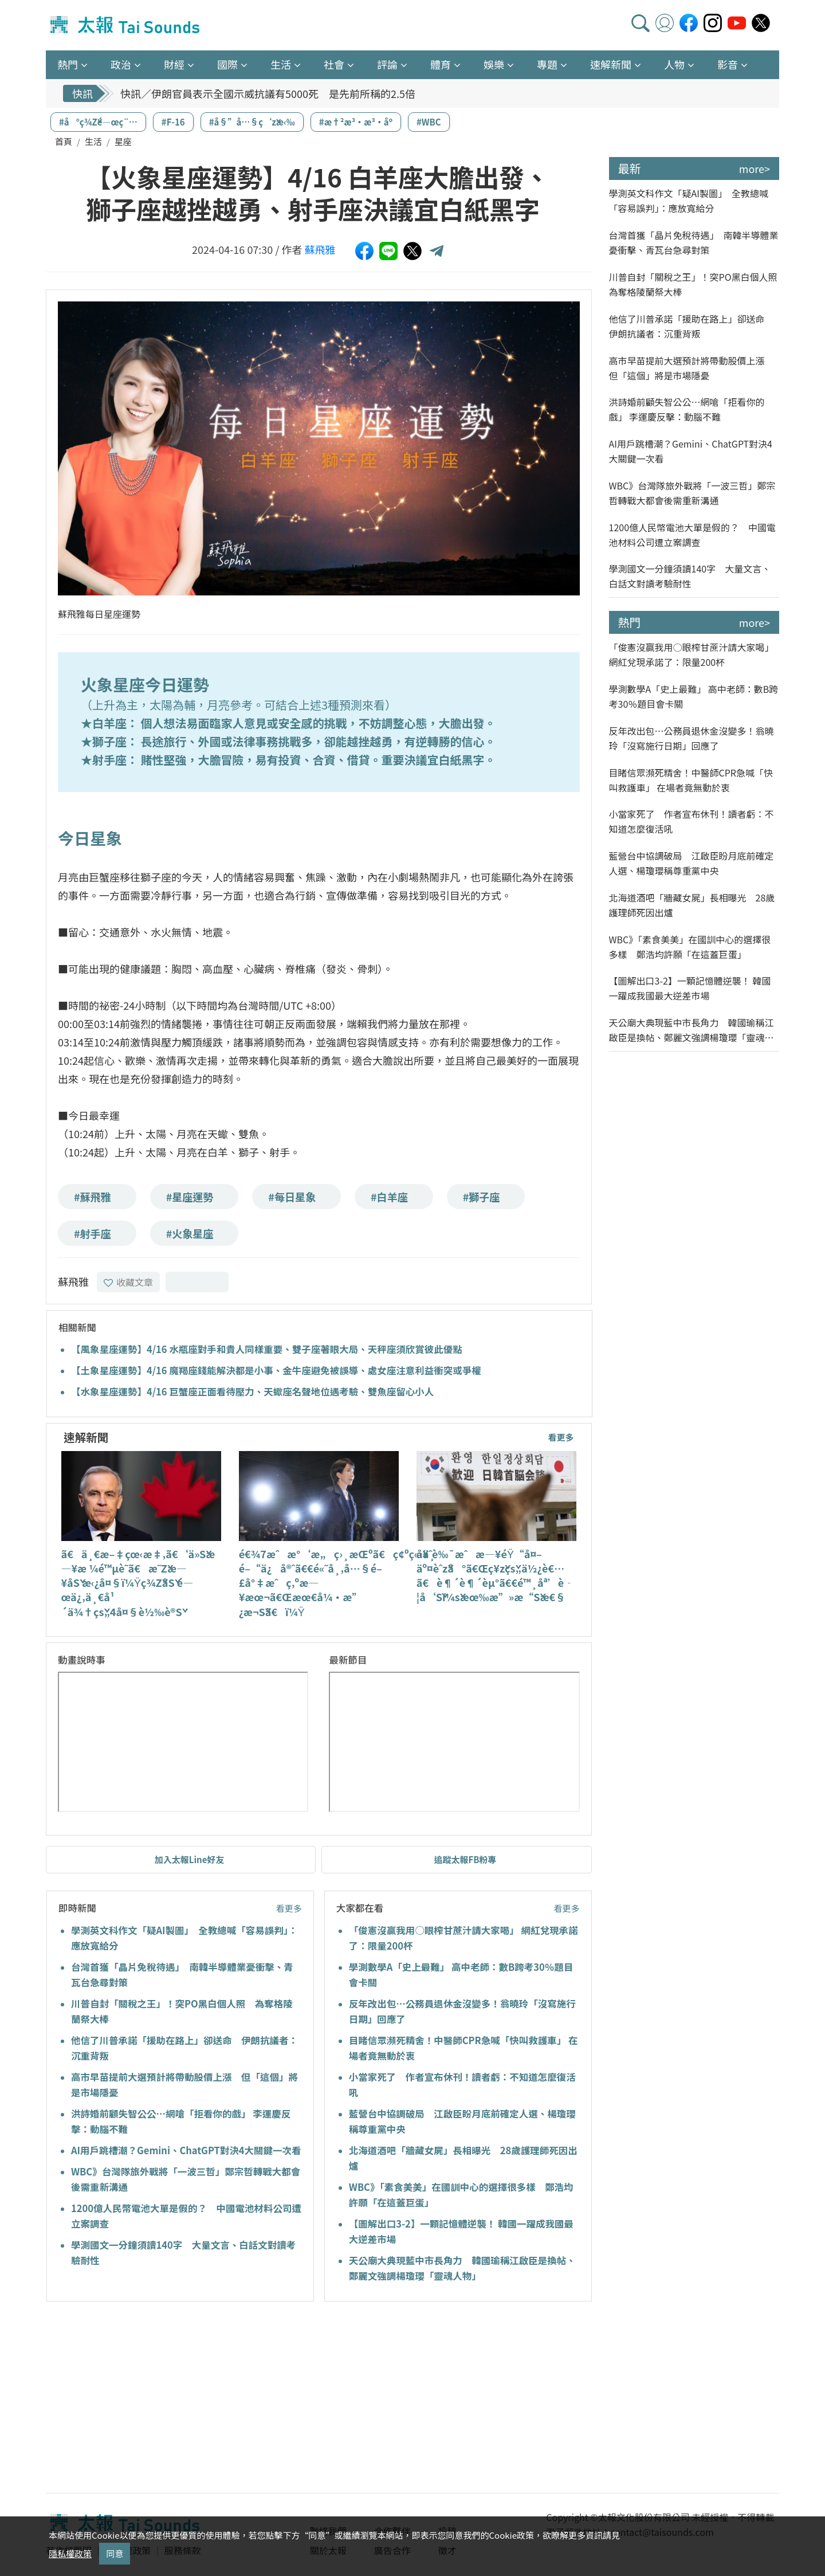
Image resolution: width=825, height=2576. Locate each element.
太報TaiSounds (126, 25)
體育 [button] (440, 64)
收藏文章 (128, 1282)
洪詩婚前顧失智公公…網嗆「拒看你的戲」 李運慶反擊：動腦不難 (687, 409)
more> (754, 168)
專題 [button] (547, 64)
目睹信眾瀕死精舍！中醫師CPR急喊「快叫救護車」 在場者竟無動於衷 (691, 780)
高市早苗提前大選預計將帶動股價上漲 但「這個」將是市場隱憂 (691, 368)
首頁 (63, 141)
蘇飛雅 (320, 249)
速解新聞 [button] (610, 64)
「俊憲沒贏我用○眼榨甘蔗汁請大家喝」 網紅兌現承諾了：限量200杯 (691, 654)
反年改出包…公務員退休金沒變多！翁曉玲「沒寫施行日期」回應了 (691, 738)
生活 (93, 141)
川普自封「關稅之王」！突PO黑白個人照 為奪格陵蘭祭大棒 (694, 284)
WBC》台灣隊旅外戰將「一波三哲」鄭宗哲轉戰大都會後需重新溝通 (692, 493)
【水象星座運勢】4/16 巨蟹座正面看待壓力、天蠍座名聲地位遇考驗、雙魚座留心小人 (252, 1391)
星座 (123, 141)
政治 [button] (121, 64)
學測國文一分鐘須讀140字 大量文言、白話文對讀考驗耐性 (690, 576)
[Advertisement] (150, 2399)
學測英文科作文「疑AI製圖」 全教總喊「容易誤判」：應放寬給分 (688, 200)
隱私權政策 (70, 2553)
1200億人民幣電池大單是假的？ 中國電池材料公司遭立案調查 (692, 534)
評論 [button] (387, 64)
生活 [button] (280, 64)
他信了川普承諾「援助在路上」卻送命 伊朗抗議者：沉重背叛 (691, 326)
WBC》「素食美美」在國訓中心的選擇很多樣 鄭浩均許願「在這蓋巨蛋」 (690, 946)
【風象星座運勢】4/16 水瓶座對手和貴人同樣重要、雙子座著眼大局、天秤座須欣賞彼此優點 (266, 1349)
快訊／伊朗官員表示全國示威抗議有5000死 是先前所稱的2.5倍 (267, 93)
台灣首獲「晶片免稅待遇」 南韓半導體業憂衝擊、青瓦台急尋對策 (694, 242)
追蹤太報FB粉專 (465, 1859)
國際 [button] (227, 64)
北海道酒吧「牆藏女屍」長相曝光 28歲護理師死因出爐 (692, 905)
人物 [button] (674, 64)
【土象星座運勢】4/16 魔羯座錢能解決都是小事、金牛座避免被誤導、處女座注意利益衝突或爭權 (276, 1370)
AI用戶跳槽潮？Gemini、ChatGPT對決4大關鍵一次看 (186, 2150)
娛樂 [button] (494, 64)
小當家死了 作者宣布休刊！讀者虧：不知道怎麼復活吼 (691, 821)
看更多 (560, 1437)
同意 (114, 2553)
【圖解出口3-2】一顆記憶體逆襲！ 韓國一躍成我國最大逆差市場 (690, 988)
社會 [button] (334, 64)
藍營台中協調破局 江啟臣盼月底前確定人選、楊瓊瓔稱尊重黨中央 (691, 863)
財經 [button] (174, 64)
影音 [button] (727, 64)
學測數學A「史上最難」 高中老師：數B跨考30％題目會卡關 (694, 696)
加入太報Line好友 (190, 1859)
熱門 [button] (67, 64)
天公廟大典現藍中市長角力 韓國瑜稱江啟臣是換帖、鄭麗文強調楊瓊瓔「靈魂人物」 (691, 1030)
